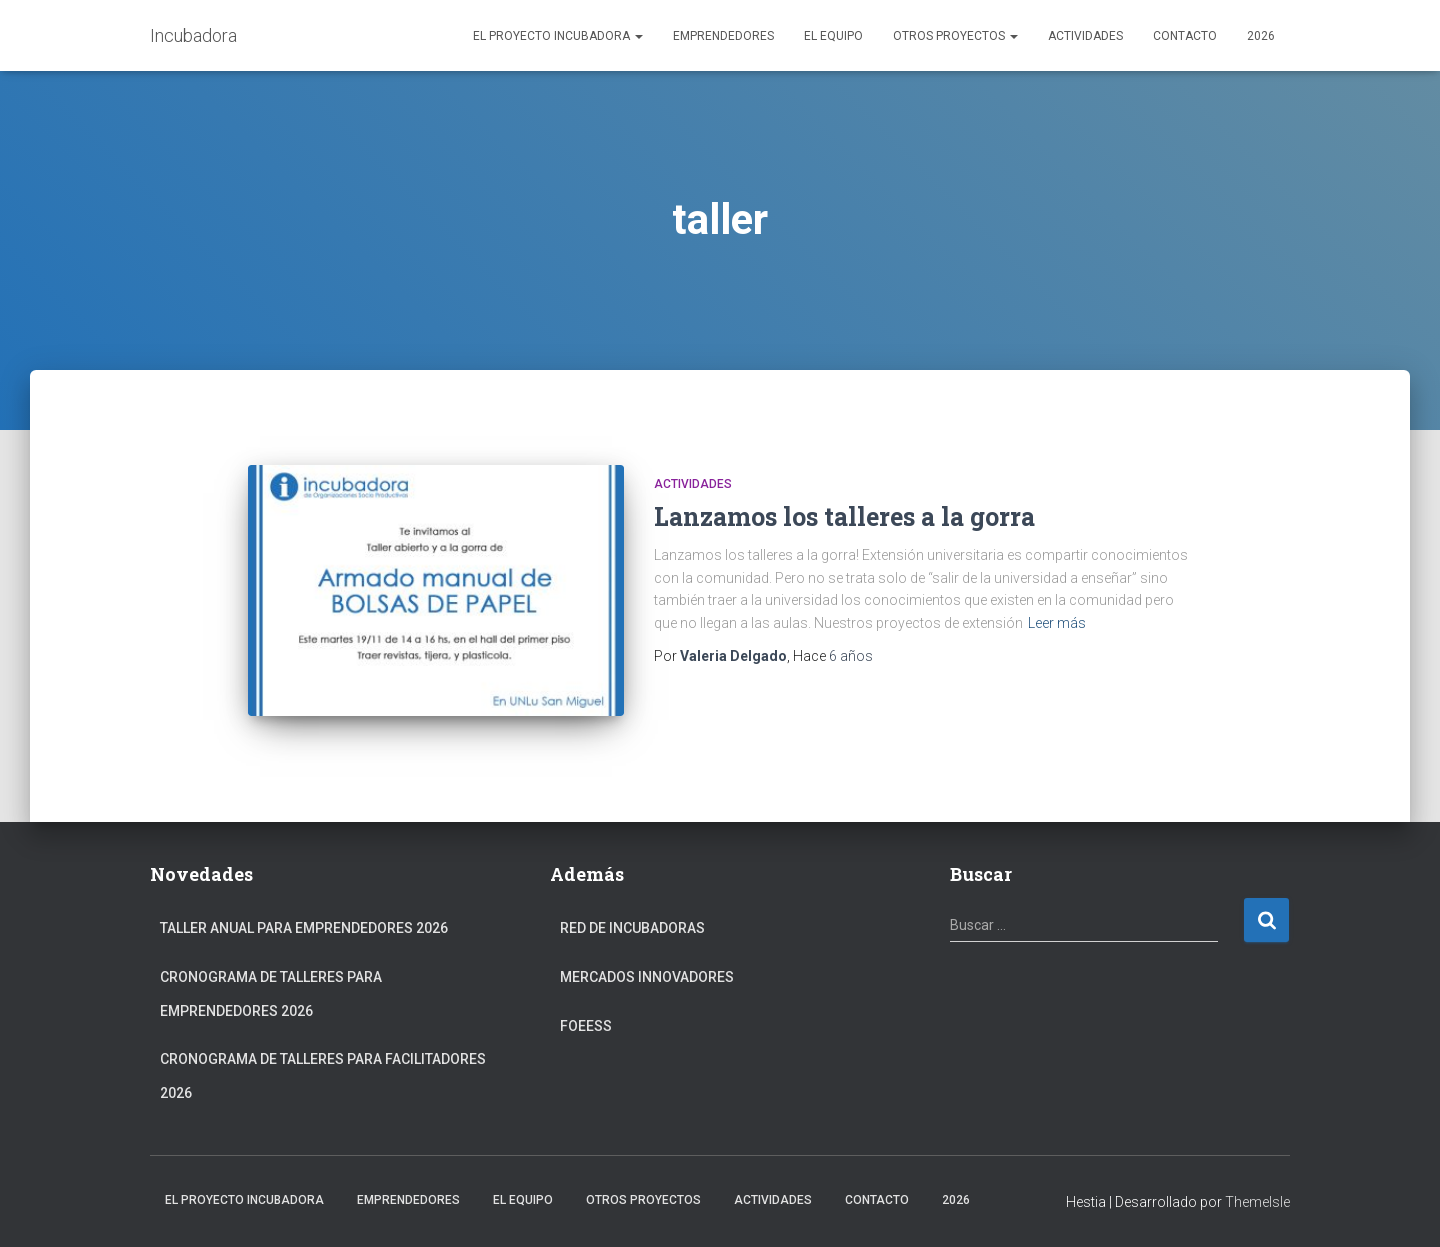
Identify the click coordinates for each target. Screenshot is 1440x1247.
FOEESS (586, 1026)
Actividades (1085, 36)
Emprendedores (723, 36)
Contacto (1185, 36)
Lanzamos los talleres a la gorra (844, 516)
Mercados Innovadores (647, 977)
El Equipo (833, 36)
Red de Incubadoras (632, 928)
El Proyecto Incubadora (558, 36)
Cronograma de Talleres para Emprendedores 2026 (271, 994)
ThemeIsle (1257, 1202)
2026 (1261, 36)
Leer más (1057, 623)
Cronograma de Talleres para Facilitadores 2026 (323, 1076)
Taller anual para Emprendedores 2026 (304, 928)
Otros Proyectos (955, 36)
